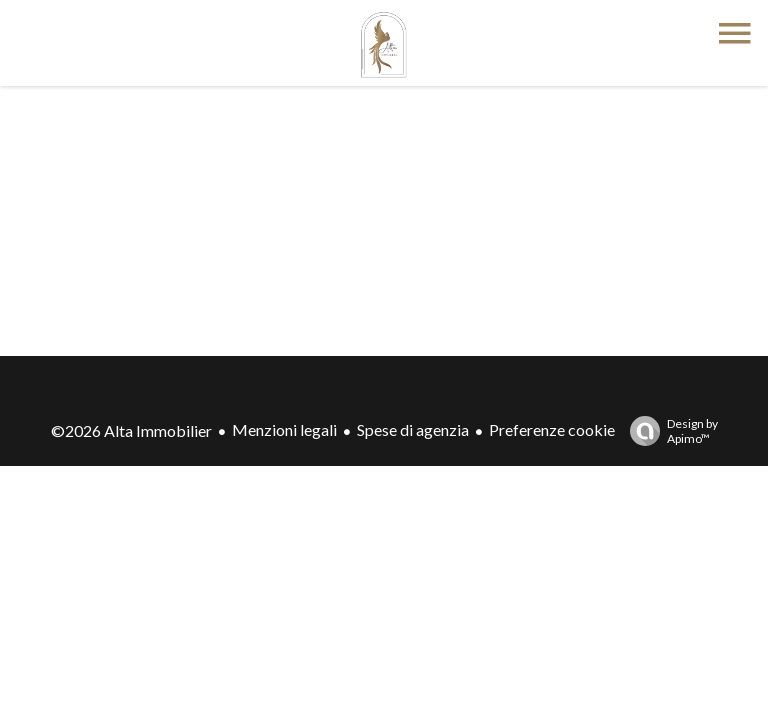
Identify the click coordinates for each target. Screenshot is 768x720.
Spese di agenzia (413, 429)
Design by (669, 431)
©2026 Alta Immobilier (131, 430)
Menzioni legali (284, 429)
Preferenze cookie (552, 429)
